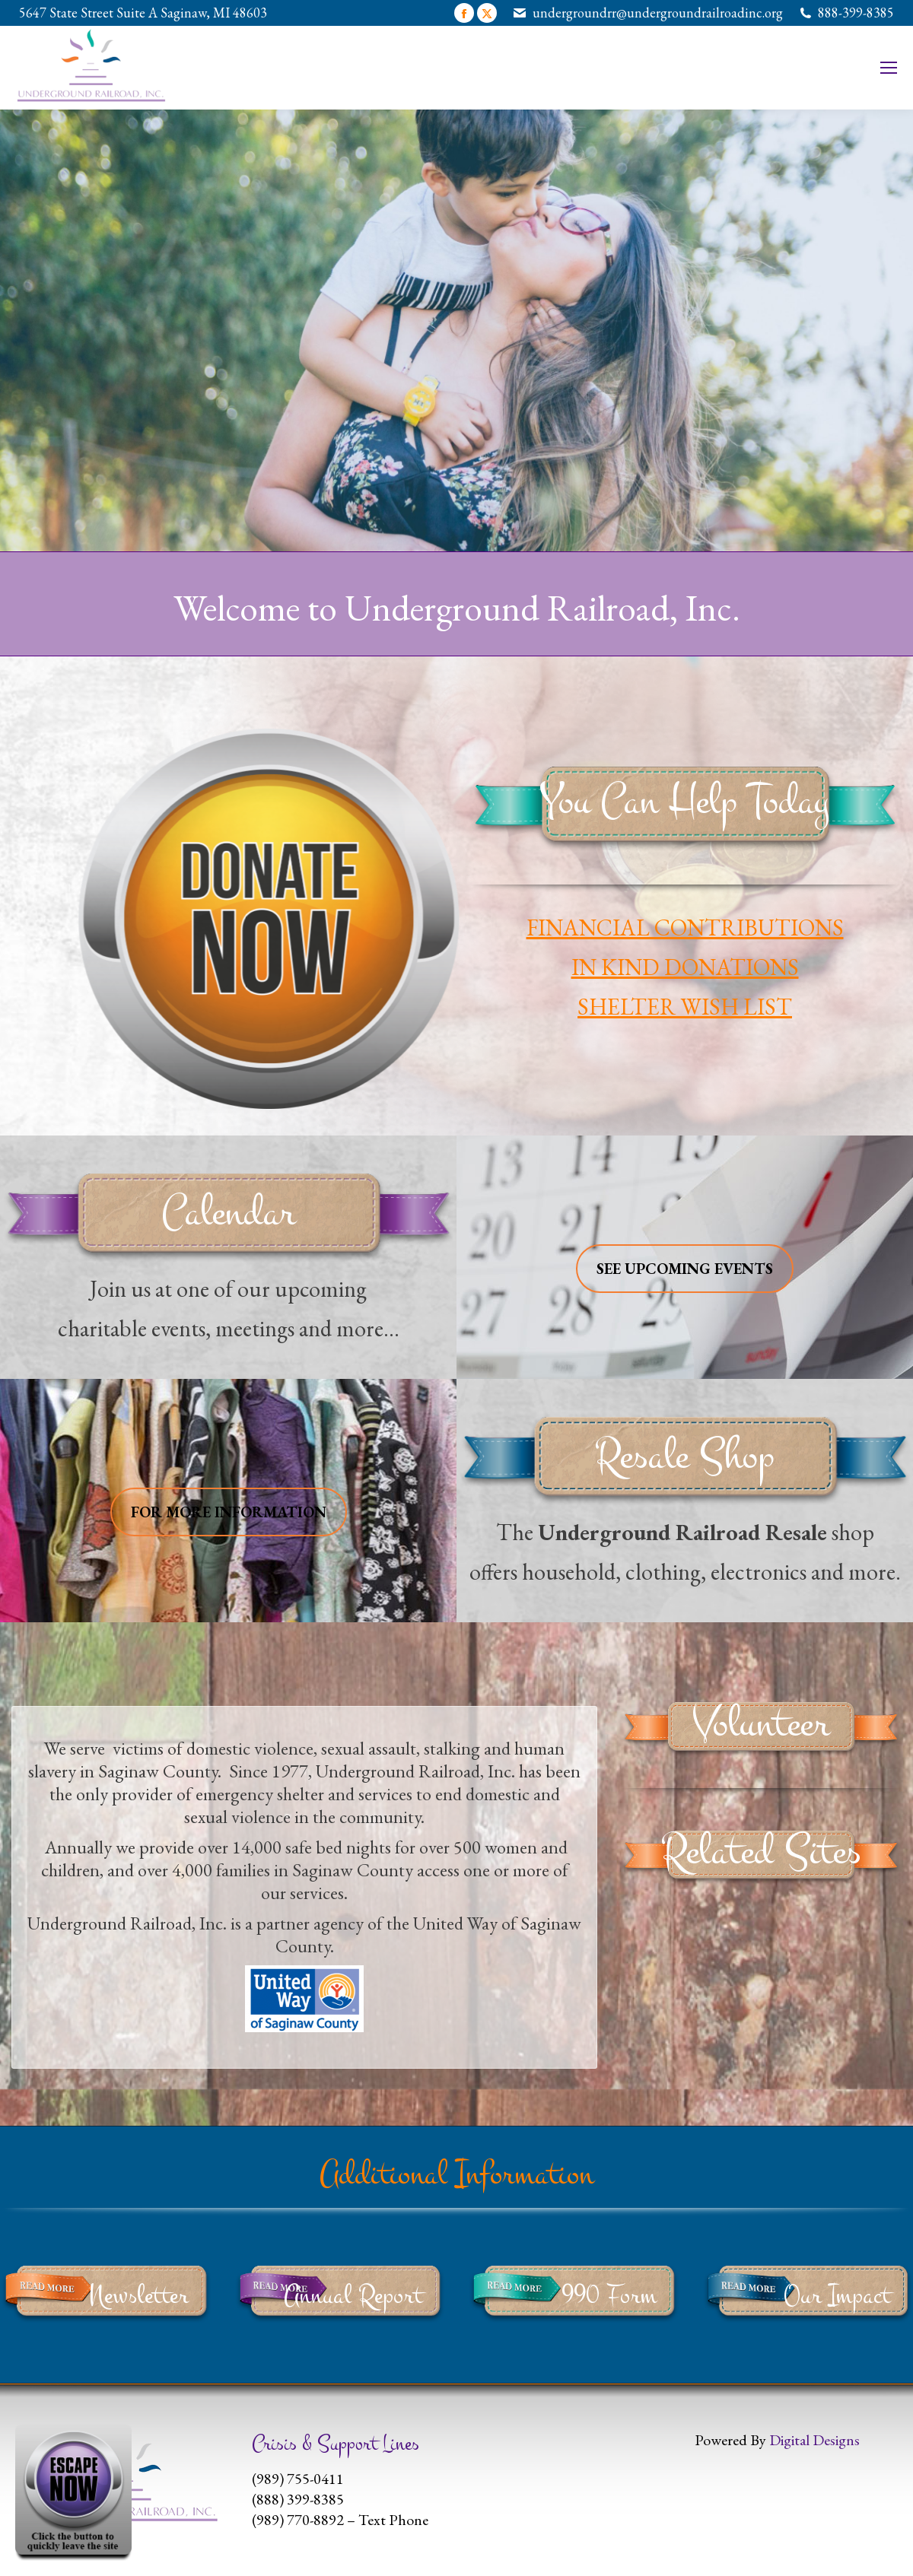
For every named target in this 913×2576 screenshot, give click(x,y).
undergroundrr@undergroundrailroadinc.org (658, 12)
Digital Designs (814, 2440)
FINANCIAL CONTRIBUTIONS (685, 927)
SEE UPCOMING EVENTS (684, 1268)
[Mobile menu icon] (889, 68)
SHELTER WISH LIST (684, 1006)
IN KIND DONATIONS (685, 967)
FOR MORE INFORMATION (228, 1512)
